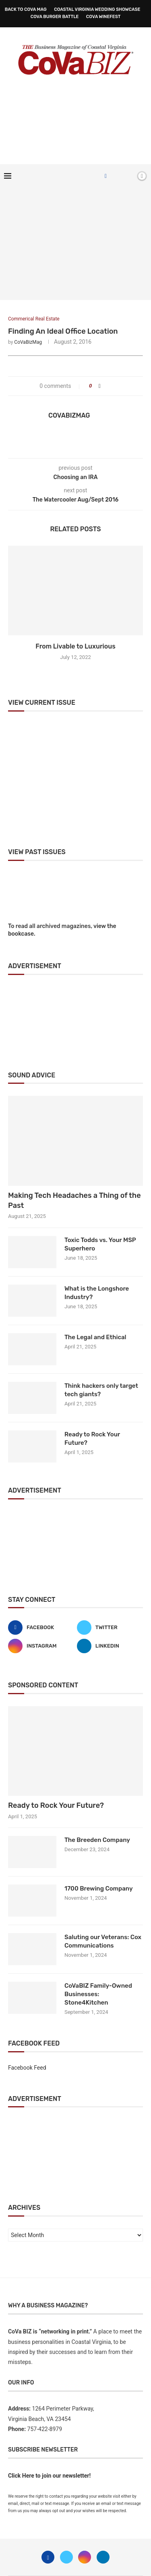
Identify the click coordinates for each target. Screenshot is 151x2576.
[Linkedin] (110, 1646)
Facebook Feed (27, 2067)
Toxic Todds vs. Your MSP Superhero (100, 1244)
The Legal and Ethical (95, 1337)
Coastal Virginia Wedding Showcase (97, 9)
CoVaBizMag (28, 342)
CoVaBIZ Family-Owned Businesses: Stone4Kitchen (98, 1994)
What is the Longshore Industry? (96, 1293)
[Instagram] (41, 1646)
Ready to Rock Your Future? (92, 1438)
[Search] (128, 176)
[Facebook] (106, 176)
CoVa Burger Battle (55, 16)
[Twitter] (110, 1627)
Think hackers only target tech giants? (101, 1390)
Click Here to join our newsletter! (49, 2475)
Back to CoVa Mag (26, 9)
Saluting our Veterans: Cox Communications (102, 1941)
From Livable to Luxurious (75, 646)
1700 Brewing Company (98, 1888)
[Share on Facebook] (100, 386)
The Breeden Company (97, 1840)
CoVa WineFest (103, 16)
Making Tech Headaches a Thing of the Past (74, 1200)
